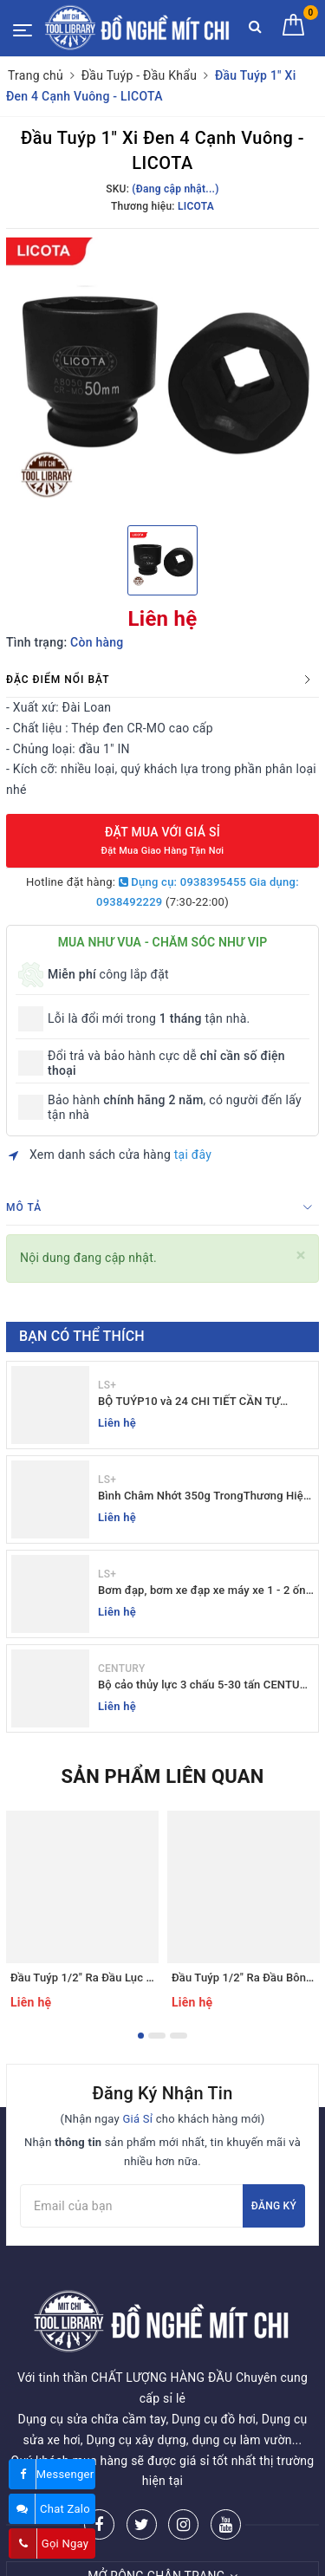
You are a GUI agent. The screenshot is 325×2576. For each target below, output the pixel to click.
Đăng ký (273, 2206)
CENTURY (121, 1668)
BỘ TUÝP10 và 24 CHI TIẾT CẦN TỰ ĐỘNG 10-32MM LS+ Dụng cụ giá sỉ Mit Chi (199, 1402)
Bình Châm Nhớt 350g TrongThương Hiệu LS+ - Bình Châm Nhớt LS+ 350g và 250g (203, 1496)
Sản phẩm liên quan (162, 1776)
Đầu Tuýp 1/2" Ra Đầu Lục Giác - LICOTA (114, 1977)
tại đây (192, 1154)
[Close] (301, 1255)
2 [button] (157, 2036)
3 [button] (178, 2036)
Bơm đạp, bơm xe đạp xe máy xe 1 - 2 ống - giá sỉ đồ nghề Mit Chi (205, 1591)
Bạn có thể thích (82, 1336)
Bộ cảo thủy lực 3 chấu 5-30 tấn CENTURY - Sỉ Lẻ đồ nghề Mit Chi (206, 1685)
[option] (162, 374)
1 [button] (141, 2036)
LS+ (107, 1385)
